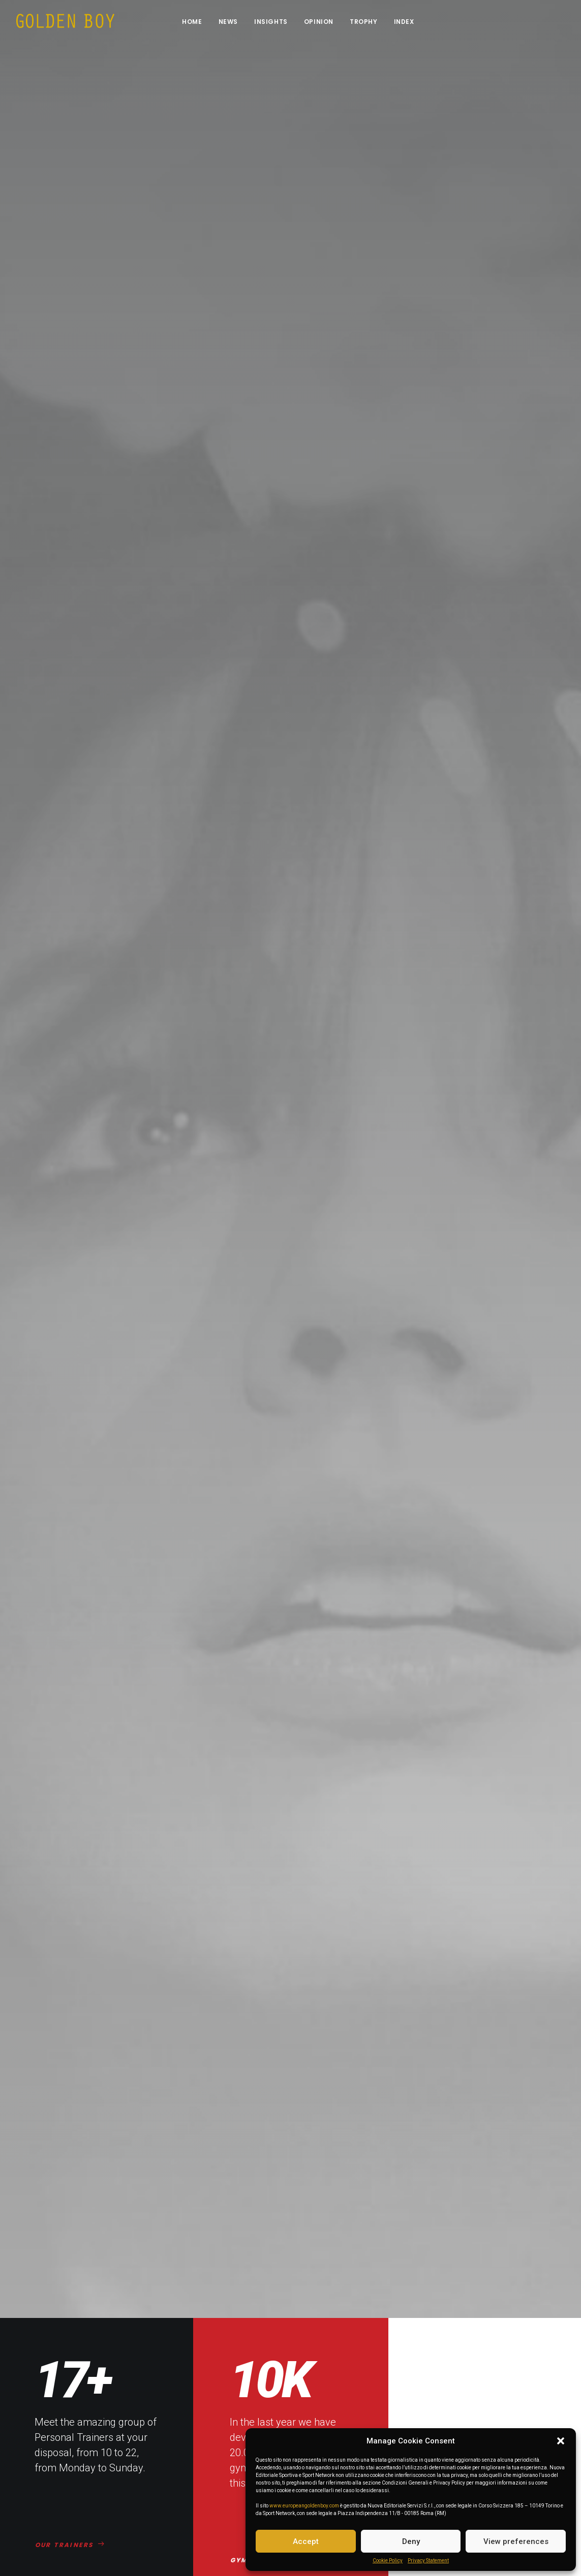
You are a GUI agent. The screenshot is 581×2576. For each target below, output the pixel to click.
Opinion (318, 21)
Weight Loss (196, 2496)
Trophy (364, 21)
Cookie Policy (388, 2560)
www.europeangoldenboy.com (304, 2505)
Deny (411, 2541)
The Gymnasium (202, 2466)
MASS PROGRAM (463, 571)
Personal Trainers (204, 2451)
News (228, 21)
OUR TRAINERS (70, 556)
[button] (561, 2441)
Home (192, 21)
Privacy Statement (428, 2560)
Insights (271, 21)
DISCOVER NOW (72, 1535)
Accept (306, 2541)
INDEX (404, 21)
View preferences (515, 2541)
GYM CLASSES (263, 571)
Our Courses (196, 2481)
